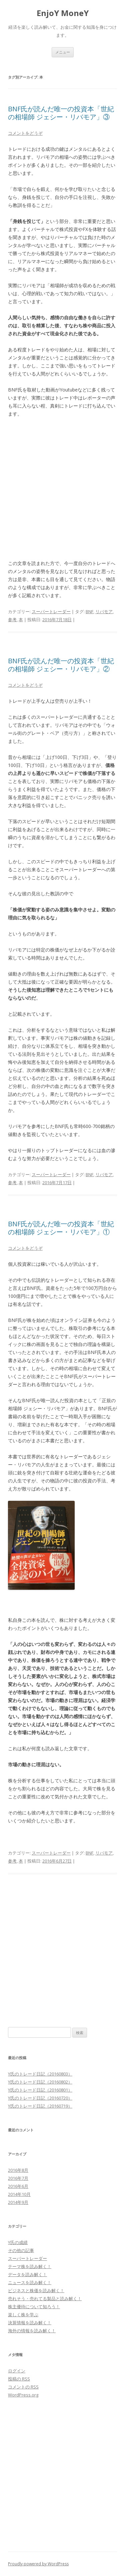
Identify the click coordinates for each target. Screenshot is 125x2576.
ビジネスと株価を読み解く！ (36, 2290)
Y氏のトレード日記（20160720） (40, 2098)
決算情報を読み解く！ (29, 2323)
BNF (89, 611)
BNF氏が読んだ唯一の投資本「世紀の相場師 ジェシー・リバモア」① (61, 1227)
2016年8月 (18, 2170)
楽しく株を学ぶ (23, 2315)
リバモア (104, 611)
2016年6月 (18, 2186)
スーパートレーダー (51, 611)
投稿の (19, 2379)
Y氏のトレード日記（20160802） (40, 2082)
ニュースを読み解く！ (29, 2282)
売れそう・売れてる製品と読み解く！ (45, 2298)
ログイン (16, 2371)
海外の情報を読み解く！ (32, 2331)
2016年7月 (18, 2178)
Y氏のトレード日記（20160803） (40, 2074)
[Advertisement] (62, 488)
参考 (12, 620)
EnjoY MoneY (63, 13)
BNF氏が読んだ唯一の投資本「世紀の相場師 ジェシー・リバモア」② (61, 664)
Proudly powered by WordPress (38, 2564)
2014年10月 (19, 2194)
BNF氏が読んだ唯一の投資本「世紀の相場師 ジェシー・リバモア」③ (61, 112)
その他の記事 (21, 2250)
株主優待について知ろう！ (34, 2307)
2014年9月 (18, 2202)
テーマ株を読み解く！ (29, 2266)
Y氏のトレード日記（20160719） (40, 2106)
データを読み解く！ (27, 2274)
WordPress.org (23, 2395)
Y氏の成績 (18, 2242)
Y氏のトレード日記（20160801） (40, 2090)
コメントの (23, 2387)
